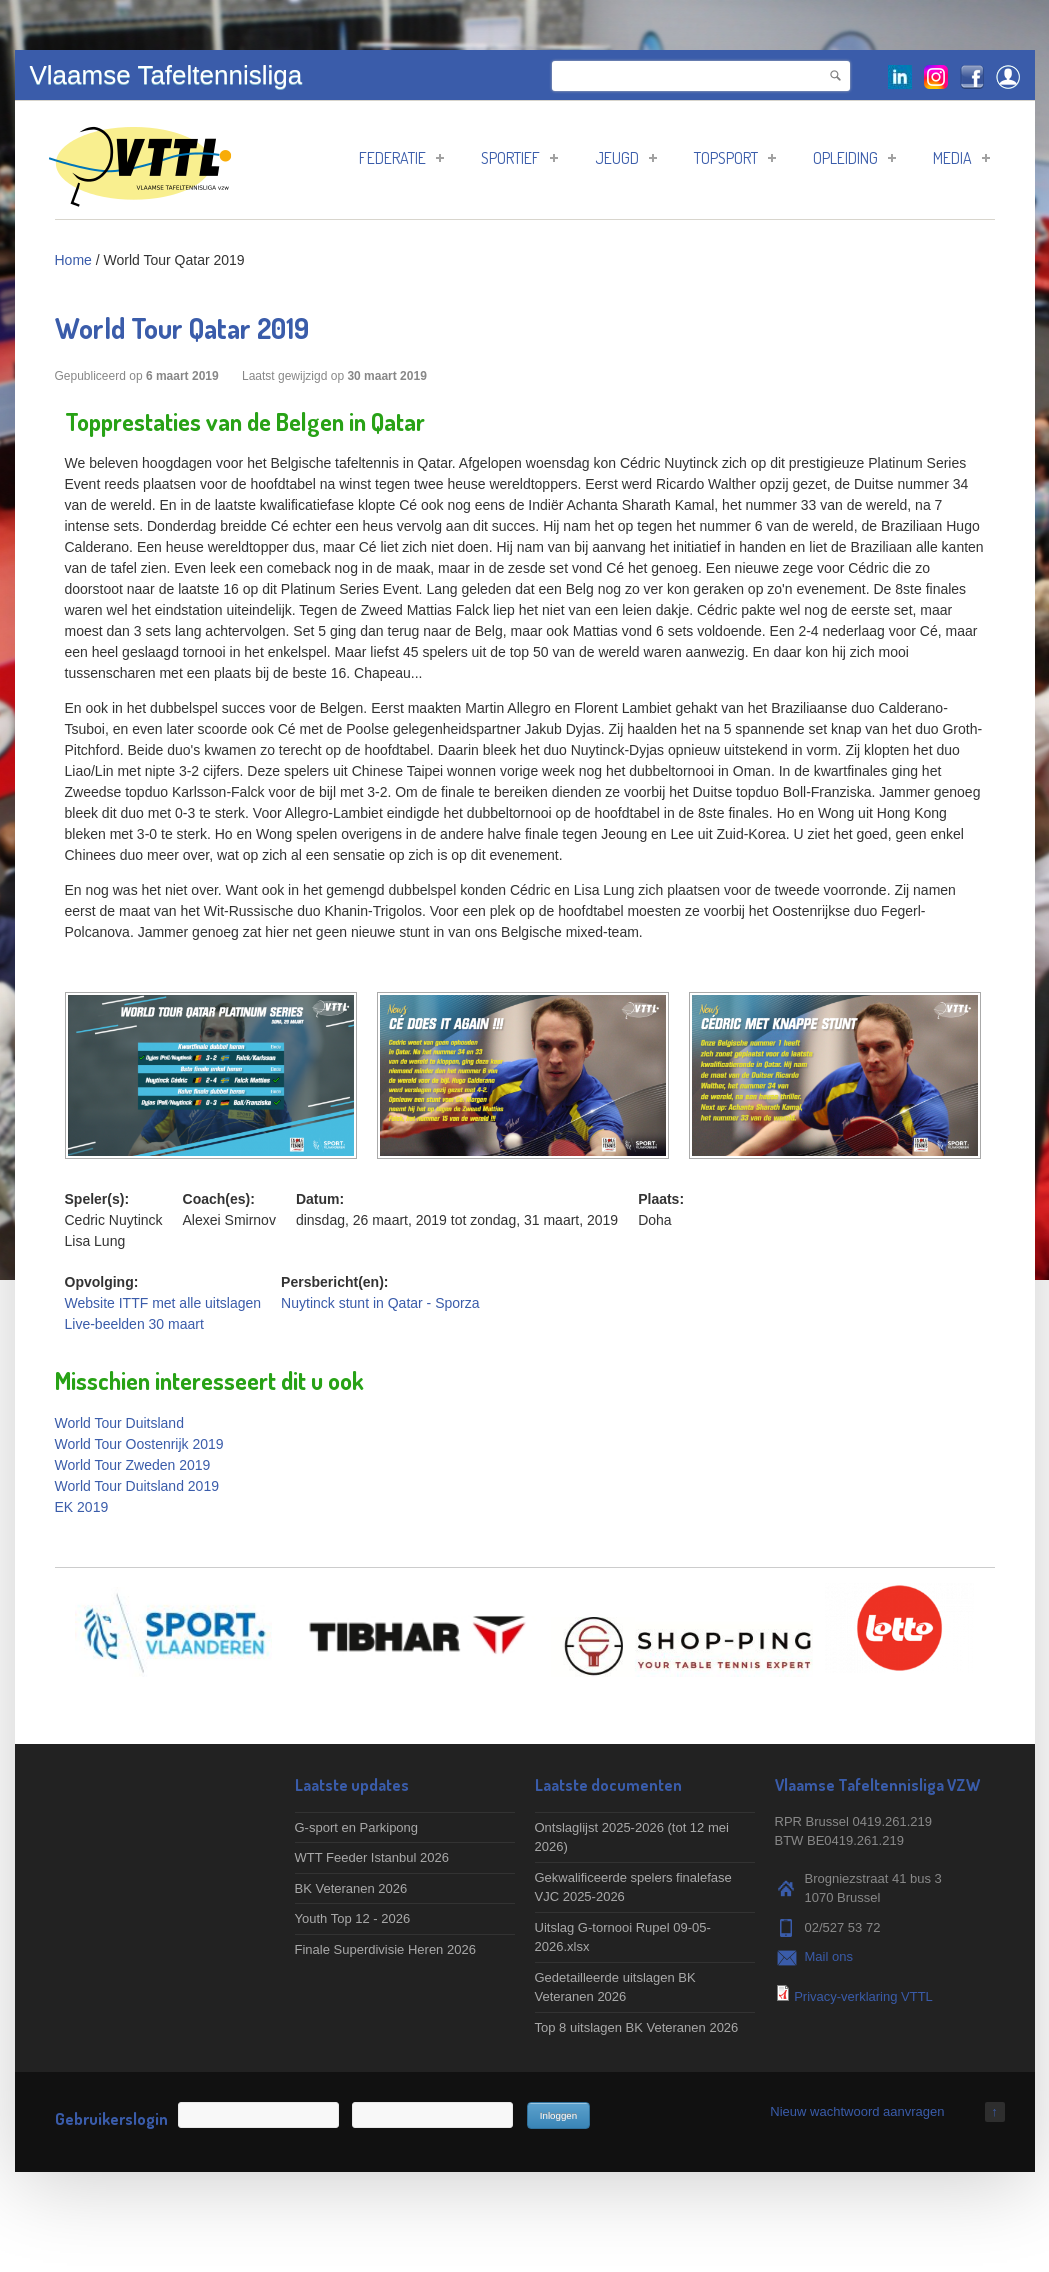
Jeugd (626, 158)
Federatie (401, 158)
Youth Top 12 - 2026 (353, 1918)
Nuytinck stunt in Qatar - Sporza (380, 1303)
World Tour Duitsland (119, 1423)
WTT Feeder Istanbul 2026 (372, 1857)
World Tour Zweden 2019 (133, 1465)
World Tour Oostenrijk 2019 (139, 1444)
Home (73, 260)
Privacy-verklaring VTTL (863, 1996)
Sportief (519, 158)
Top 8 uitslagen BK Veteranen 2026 (637, 2027)
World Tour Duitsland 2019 (137, 1486)
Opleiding (854, 158)
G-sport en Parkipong (357, 1827)
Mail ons (829, 1956)
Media (961, 158)
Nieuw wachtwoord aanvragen (857, 2111)
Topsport (735, 158)
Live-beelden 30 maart (134, 1324)
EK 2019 (82, 1507)
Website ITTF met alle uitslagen (163, 1303)
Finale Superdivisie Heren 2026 (385, 1949)
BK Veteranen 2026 (351, 1888)
